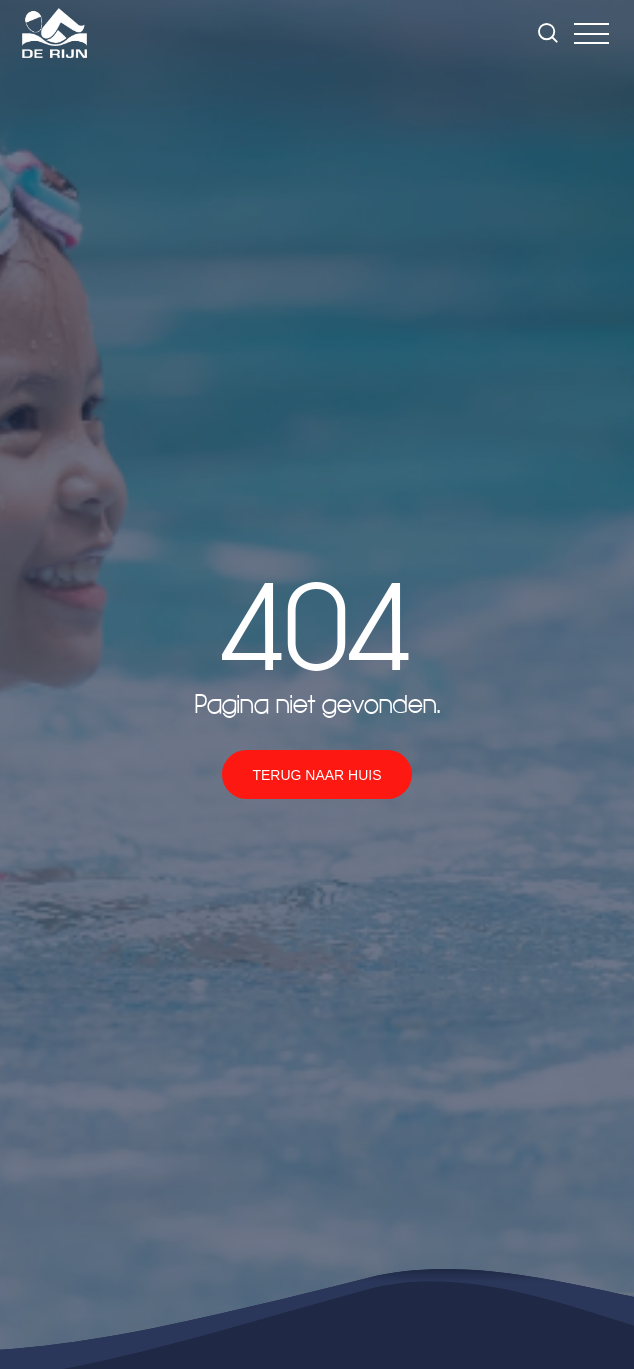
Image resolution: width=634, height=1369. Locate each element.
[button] (591, 33)
